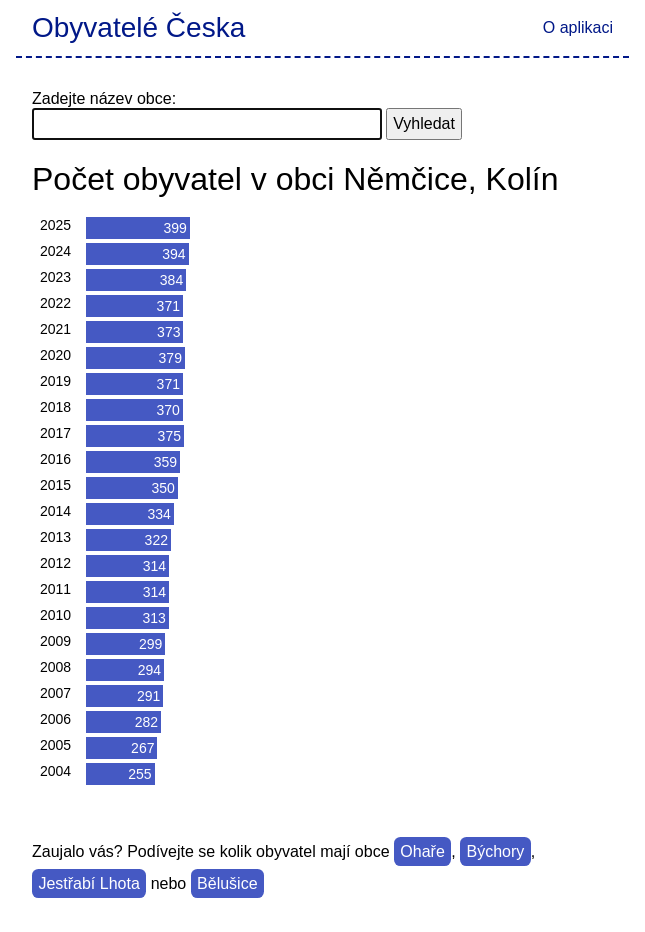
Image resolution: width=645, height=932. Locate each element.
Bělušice (227, 883)
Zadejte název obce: (104, 98)
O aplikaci (578, 27)
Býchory (496, 851)
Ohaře (422, 851)
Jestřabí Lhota (88, 883)
